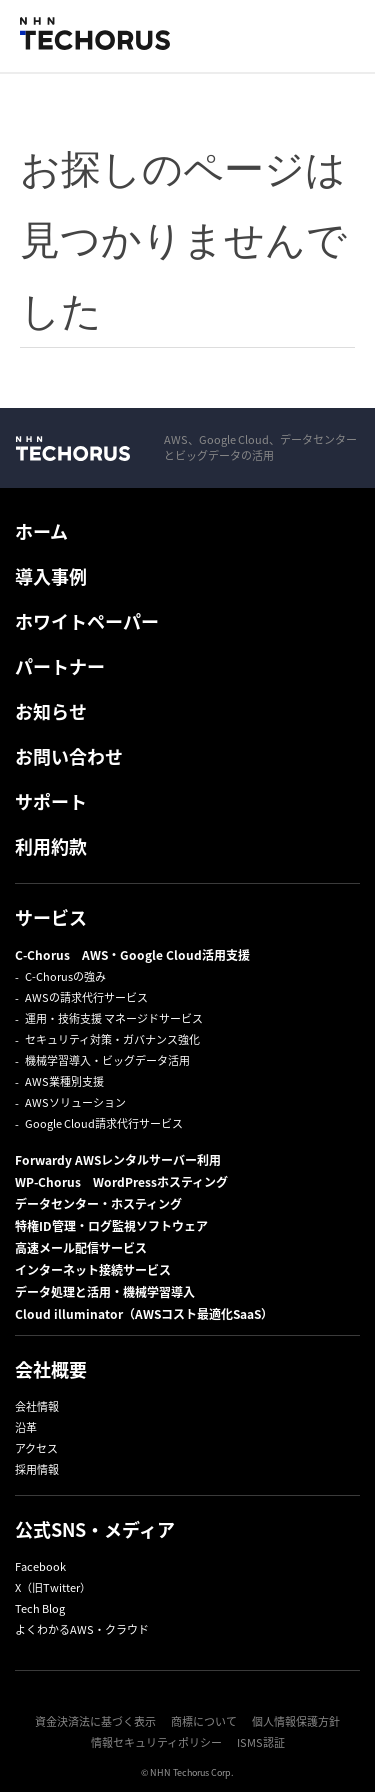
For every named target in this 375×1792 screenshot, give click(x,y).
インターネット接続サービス (93, 1270)
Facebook (40, 1566)
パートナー (60, 666)
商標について (204, 1721)
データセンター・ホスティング (98, 1204)
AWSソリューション (75, 1102)
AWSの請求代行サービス (86, 997)
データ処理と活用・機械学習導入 (105, 1292)
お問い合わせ (69, 756)
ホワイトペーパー (87, 621)
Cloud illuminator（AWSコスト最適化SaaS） (144, 1314)
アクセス (36, 1448)
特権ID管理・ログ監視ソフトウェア (111, 1226)
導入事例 (51, 576)
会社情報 (37, 1406)
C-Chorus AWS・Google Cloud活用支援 (132, 955)
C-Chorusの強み (65, 976)
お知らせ (51, 711)
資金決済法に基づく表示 (95, 1721)
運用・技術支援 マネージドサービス (114, 1018)
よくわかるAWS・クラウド (82, 1629)
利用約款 (51, 846)
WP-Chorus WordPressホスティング (121, 1182)
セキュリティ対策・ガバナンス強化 (112, 1039)
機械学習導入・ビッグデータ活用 (107, 1060)
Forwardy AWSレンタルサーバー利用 (118, 1160)
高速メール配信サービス (81, 1248)
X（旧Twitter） (53, 1587)
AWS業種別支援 (64, 1081)
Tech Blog (40, 1608)
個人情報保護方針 (296, 1721)
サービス (51, 917)
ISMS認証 (261, 1742)
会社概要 (51, 1369)
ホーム (41, 531)
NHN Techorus (73, 448)
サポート (51, 801)
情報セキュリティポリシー (156, 1742)
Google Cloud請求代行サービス (104, 1123)
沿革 (26, 1427)
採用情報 (37, 1469)
